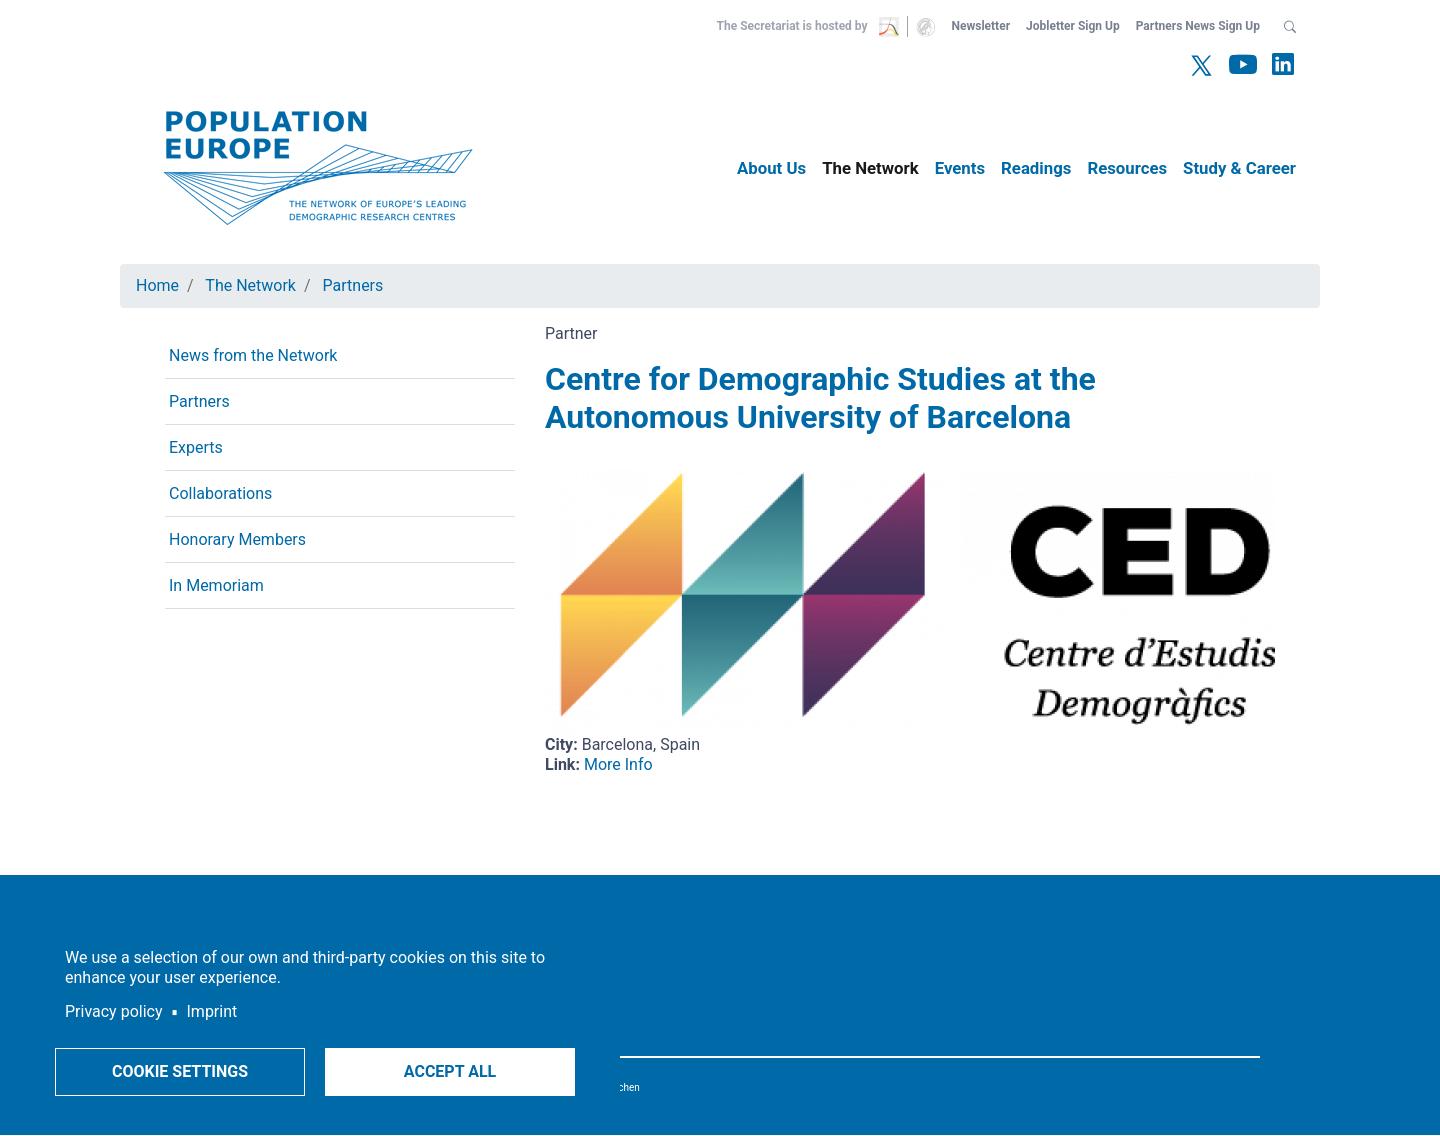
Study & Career (1239, 168)
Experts (196, 447)
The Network (870, 168)
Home (157, 285)
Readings (1036, 168)
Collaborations (220, 493)
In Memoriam (216, 585)
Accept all (450, 1071)
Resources (1127, 168)
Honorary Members (237, 539)
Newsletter (980, 26)
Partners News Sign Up (1198, 26)
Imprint (212, 1011)
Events (960, 168)
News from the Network (253, 355)
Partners (353, 285)
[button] (1290, 26)
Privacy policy (114, 1011)
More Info (618, 764)
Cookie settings (180, 1071)
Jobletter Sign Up (1073, 26)
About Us (771, 168)
